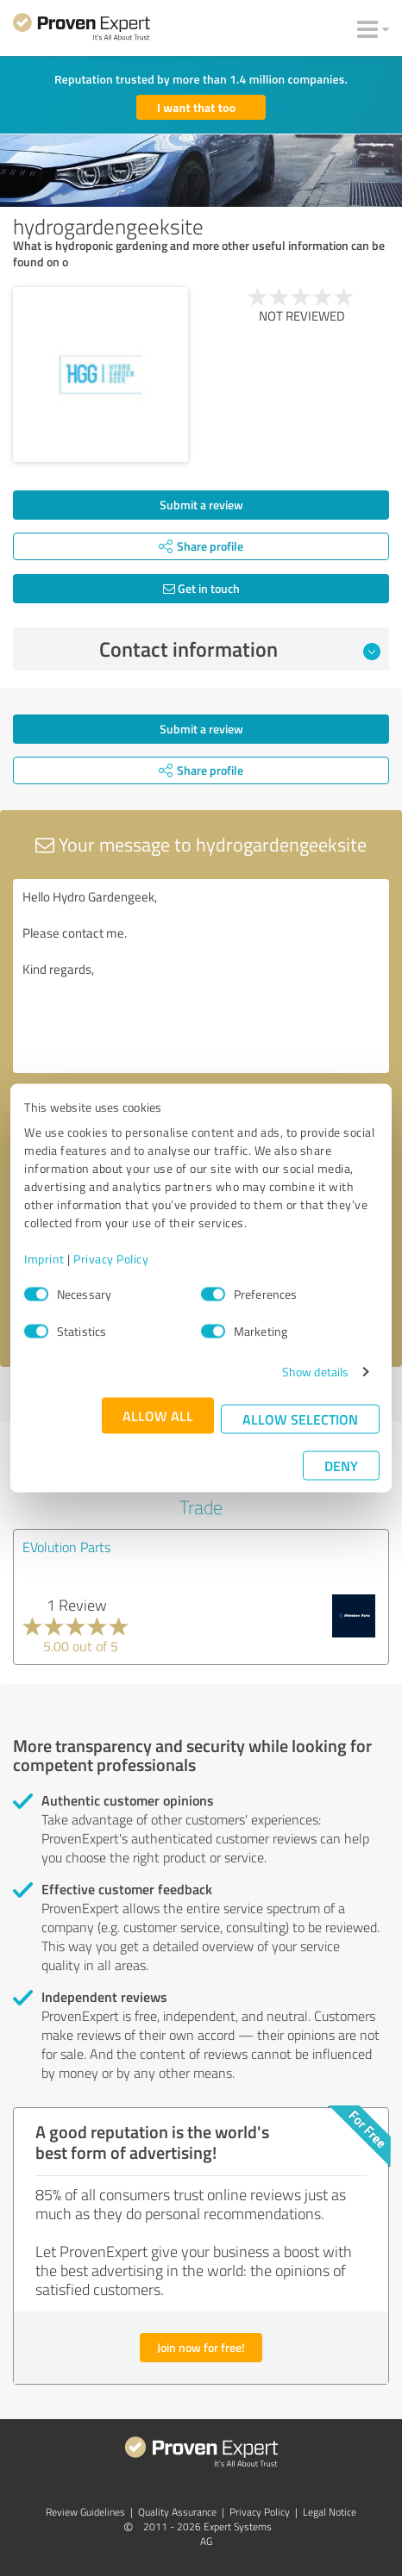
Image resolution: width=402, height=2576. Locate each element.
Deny (341, 1465)
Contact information (240, 649)
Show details (315, 1371)
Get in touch (201, 588)
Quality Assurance (177, 2511)
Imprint (44, 1259)
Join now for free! (201, 2347)
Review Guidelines (85, 2511)
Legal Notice (329, 2511)
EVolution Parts (66, 1546)
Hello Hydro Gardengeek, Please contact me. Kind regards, (201, 976)
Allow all (157, 1415)
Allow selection (300, 1419)
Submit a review (201, 504)
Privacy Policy (110, 1259)
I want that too (196, 107)
